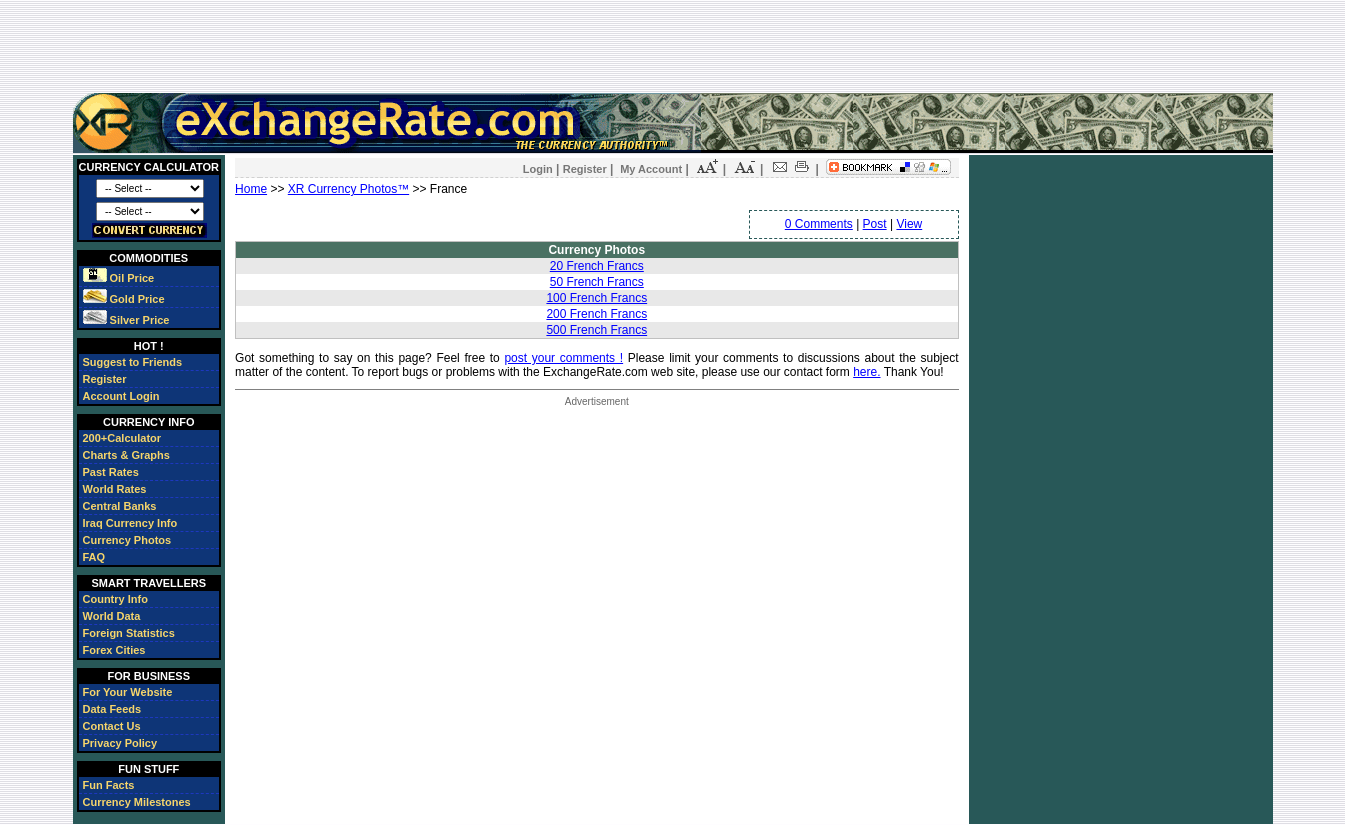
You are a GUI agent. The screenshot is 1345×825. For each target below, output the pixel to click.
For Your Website (128, 692)
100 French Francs (596, 298)
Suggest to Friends (133, 362)
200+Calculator (122, 438)
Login (538, 169)
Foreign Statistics (129, 633)
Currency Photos (127, 540)
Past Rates (111, 472)
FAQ (94, 557)
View (909, 224)
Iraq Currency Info (130, 523)
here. (866, 372)
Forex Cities (114, 650)
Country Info (115, 599)
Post (875, 224)
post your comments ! (563, 358)
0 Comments (819, 224)
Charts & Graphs (126, 455)
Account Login (121, 396)
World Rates (115, 489)
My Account (651, 169)
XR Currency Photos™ (348, 189)
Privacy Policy (120, 743)
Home (251, 189)
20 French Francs (597, 266)
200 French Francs (596, 314)
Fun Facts (109, 785)
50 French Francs (597, 282)
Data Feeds (112, 709)
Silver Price (126, 320)
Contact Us (112, 726)
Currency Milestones (137, 802)
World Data (112, 616)
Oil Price (119, 278)
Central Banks (120, 506)
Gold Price (124, 299)
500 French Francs (596, 330)
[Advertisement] (673, 46)
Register (105, 379)
